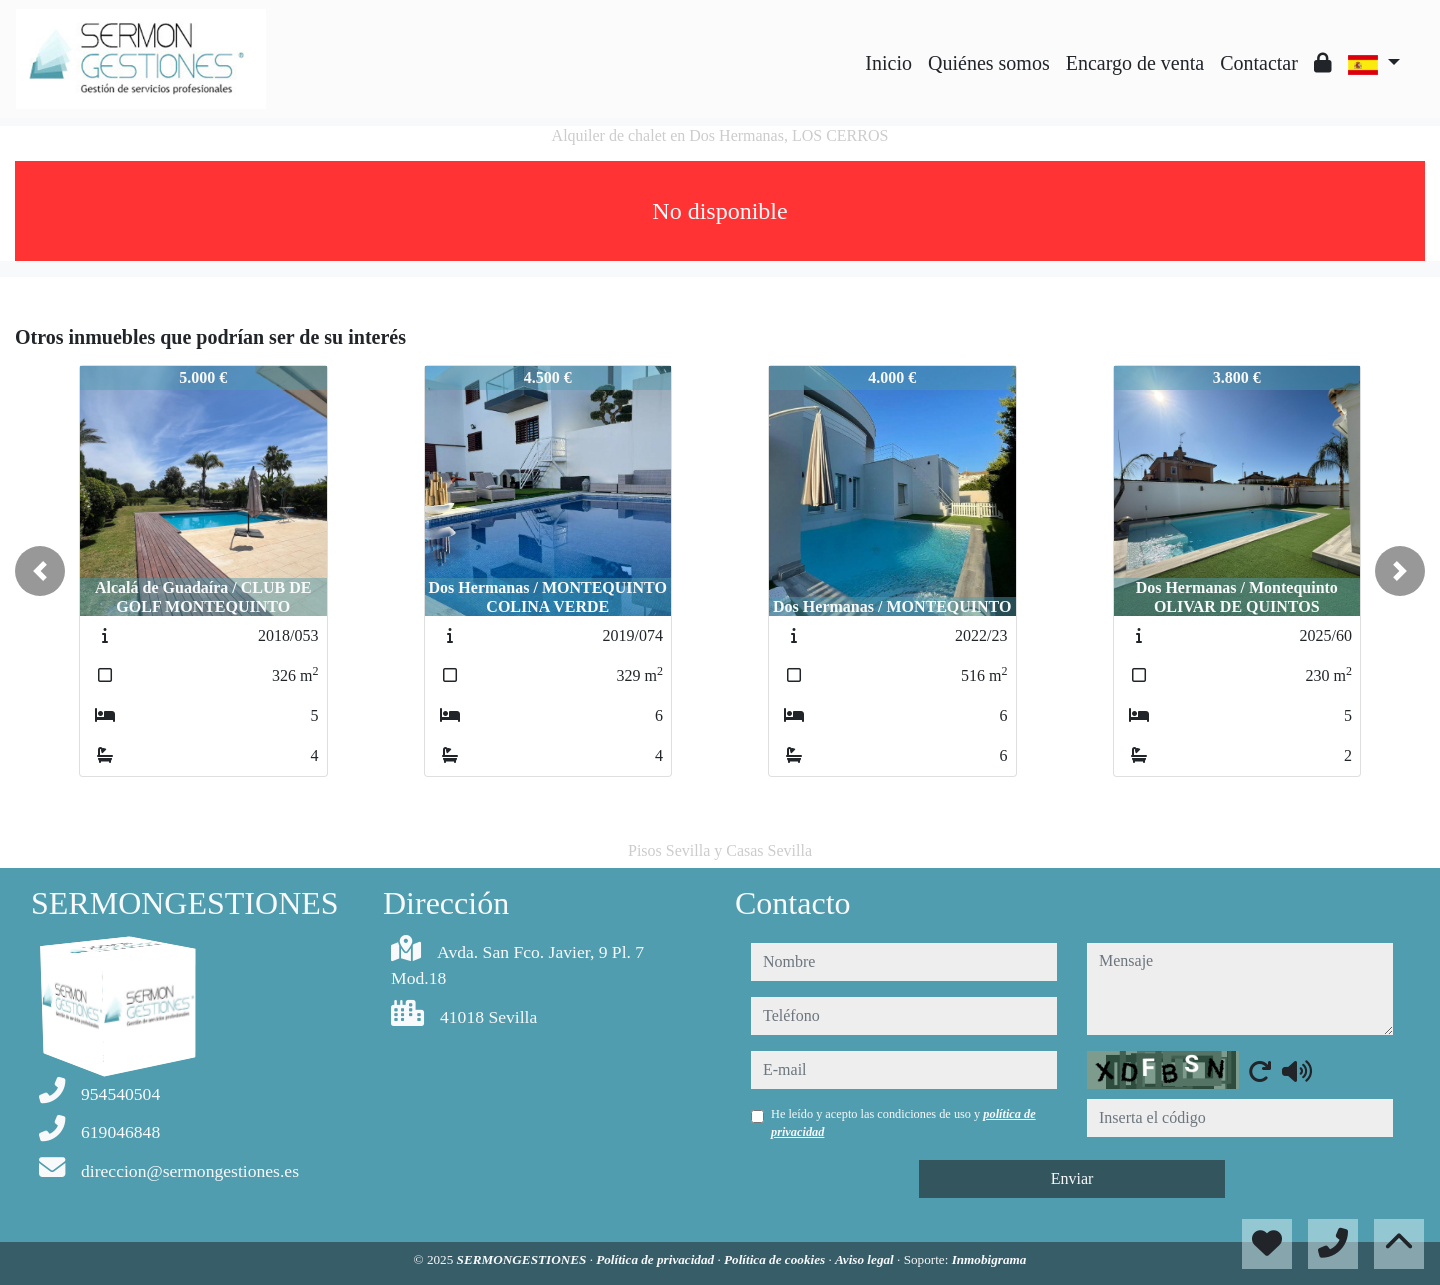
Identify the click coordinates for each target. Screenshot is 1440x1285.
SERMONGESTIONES (523, 1259)
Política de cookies (776, 1259)
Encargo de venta (1135, 63)
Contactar (1259, 63)
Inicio (888, 63)
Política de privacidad (656, 1259)
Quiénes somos (989, 63)
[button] (40, 571)
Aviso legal (866, 1259)
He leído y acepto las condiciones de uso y (903, 1123)
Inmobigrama (989, 1259)
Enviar (1072, 1178)
